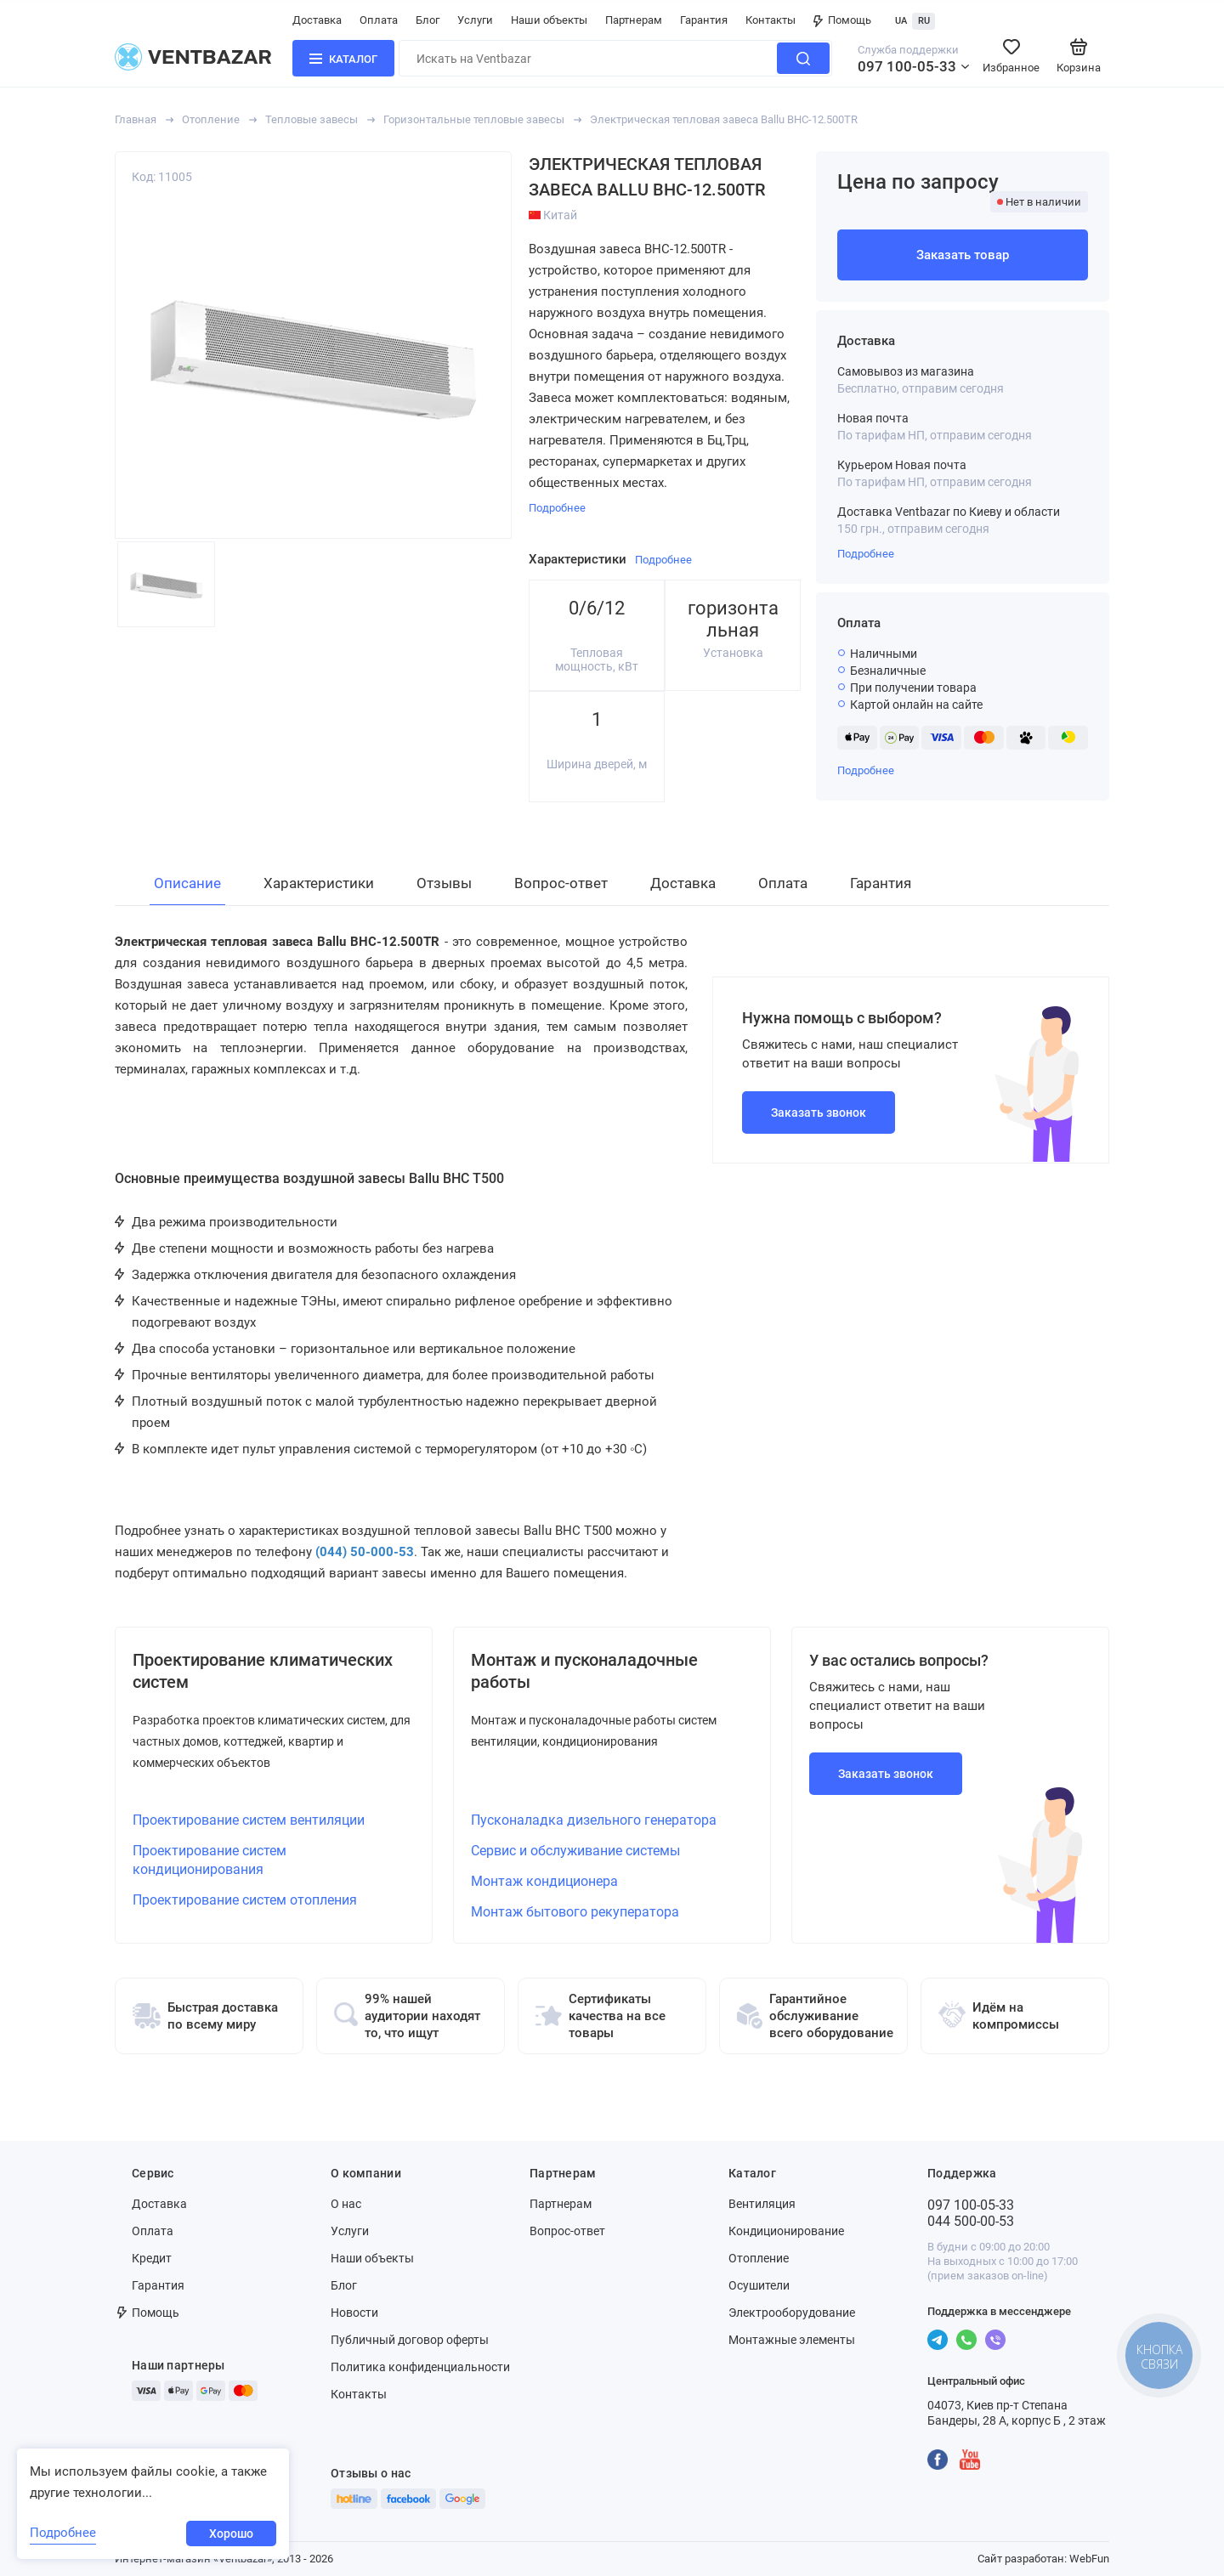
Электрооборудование (791, 2312)
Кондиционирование (786, 2231)
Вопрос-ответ (567, 2231)
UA (901, 20)
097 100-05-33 (907, 66)
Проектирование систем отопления (245, 1900)
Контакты (770, 20)
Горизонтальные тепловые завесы (473, 119)
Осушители (759, 2285)
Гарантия (704, 20)
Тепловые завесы (311, 119)
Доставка (317, 20)
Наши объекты (549, 20)
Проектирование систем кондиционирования (209, 1860)
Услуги (475, 20)
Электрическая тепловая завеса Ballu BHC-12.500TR (724, 119)
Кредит (152, 2258)
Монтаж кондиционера (544, 1881)
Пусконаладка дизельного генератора (594, 1820)
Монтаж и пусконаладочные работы (584, 1671)
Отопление (211, 119)
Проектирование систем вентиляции (249, 1820)
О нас (346, 2204)
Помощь (842, 20)
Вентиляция (762, 2204)
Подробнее (865, 553)
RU (924, 20)
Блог (427, 20)
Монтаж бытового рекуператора (575, 1912)
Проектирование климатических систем (263, 1671)
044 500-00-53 (970, 2221)
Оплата (379, 20)
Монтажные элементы (791, 2340)
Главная (135, 119)
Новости (354, 2312)
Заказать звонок (818, 1112)
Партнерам (633, 20)
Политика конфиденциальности (420, 2367)
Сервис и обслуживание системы (575, 1851)
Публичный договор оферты (410, 2340)
